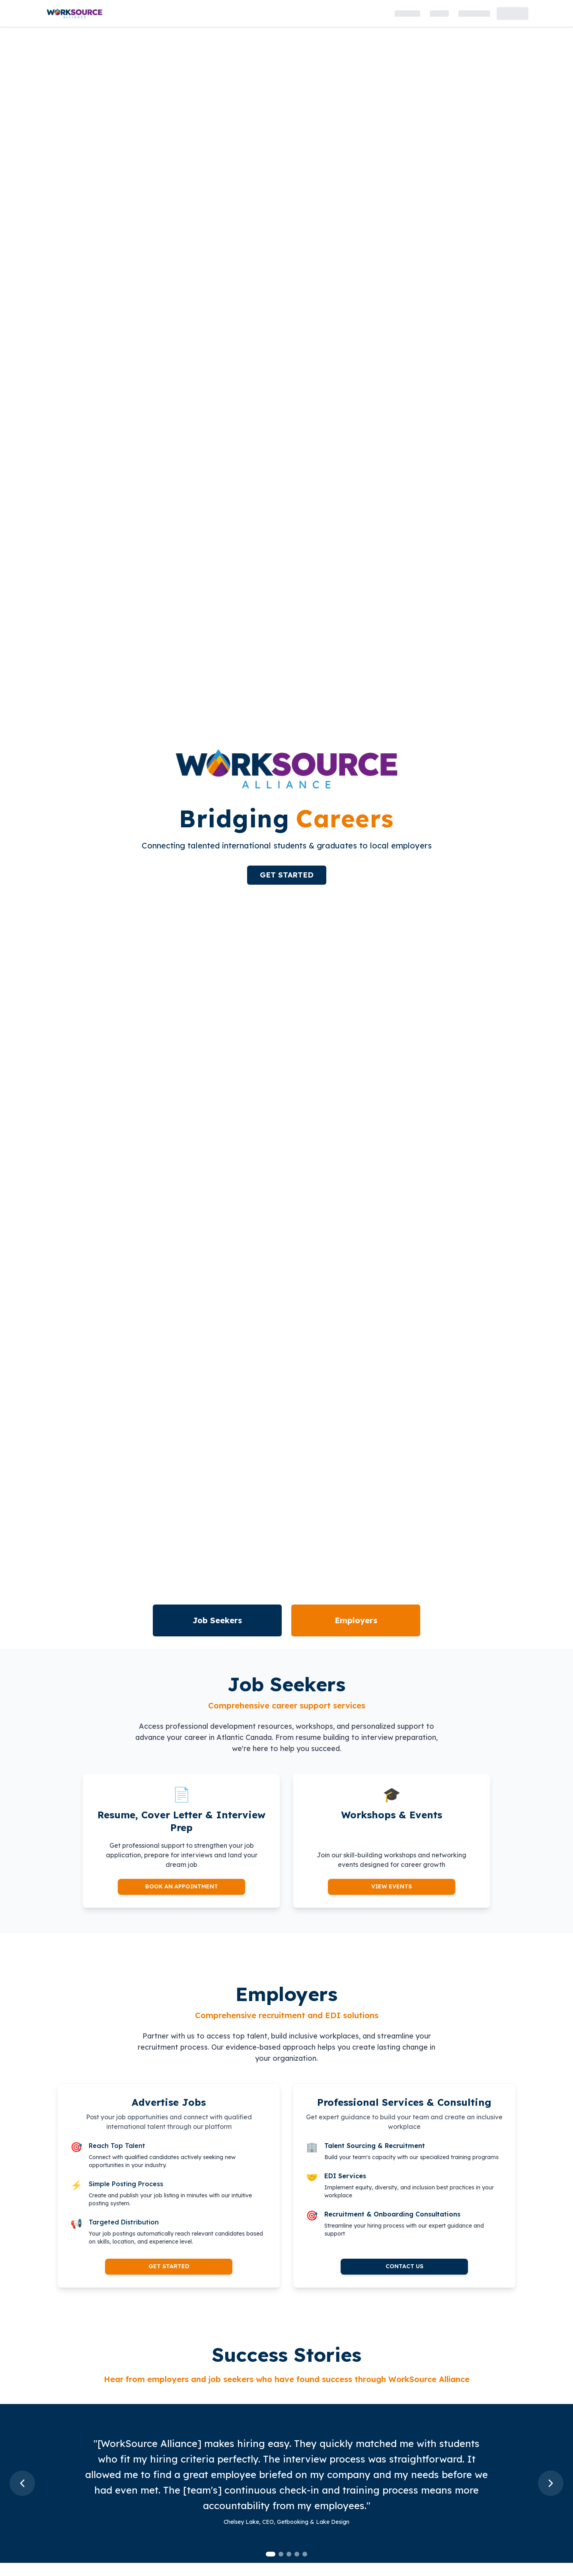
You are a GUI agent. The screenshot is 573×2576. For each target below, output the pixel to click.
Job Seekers (217, 1620)
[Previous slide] (22, 2483)
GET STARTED (287, 875)
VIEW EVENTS (391, 1886)
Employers (356, 1620)
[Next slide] (550, 2483)
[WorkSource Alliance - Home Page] (74, 13)
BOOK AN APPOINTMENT (181, 1886)
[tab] (270, 2554)
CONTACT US (404, 2266)
